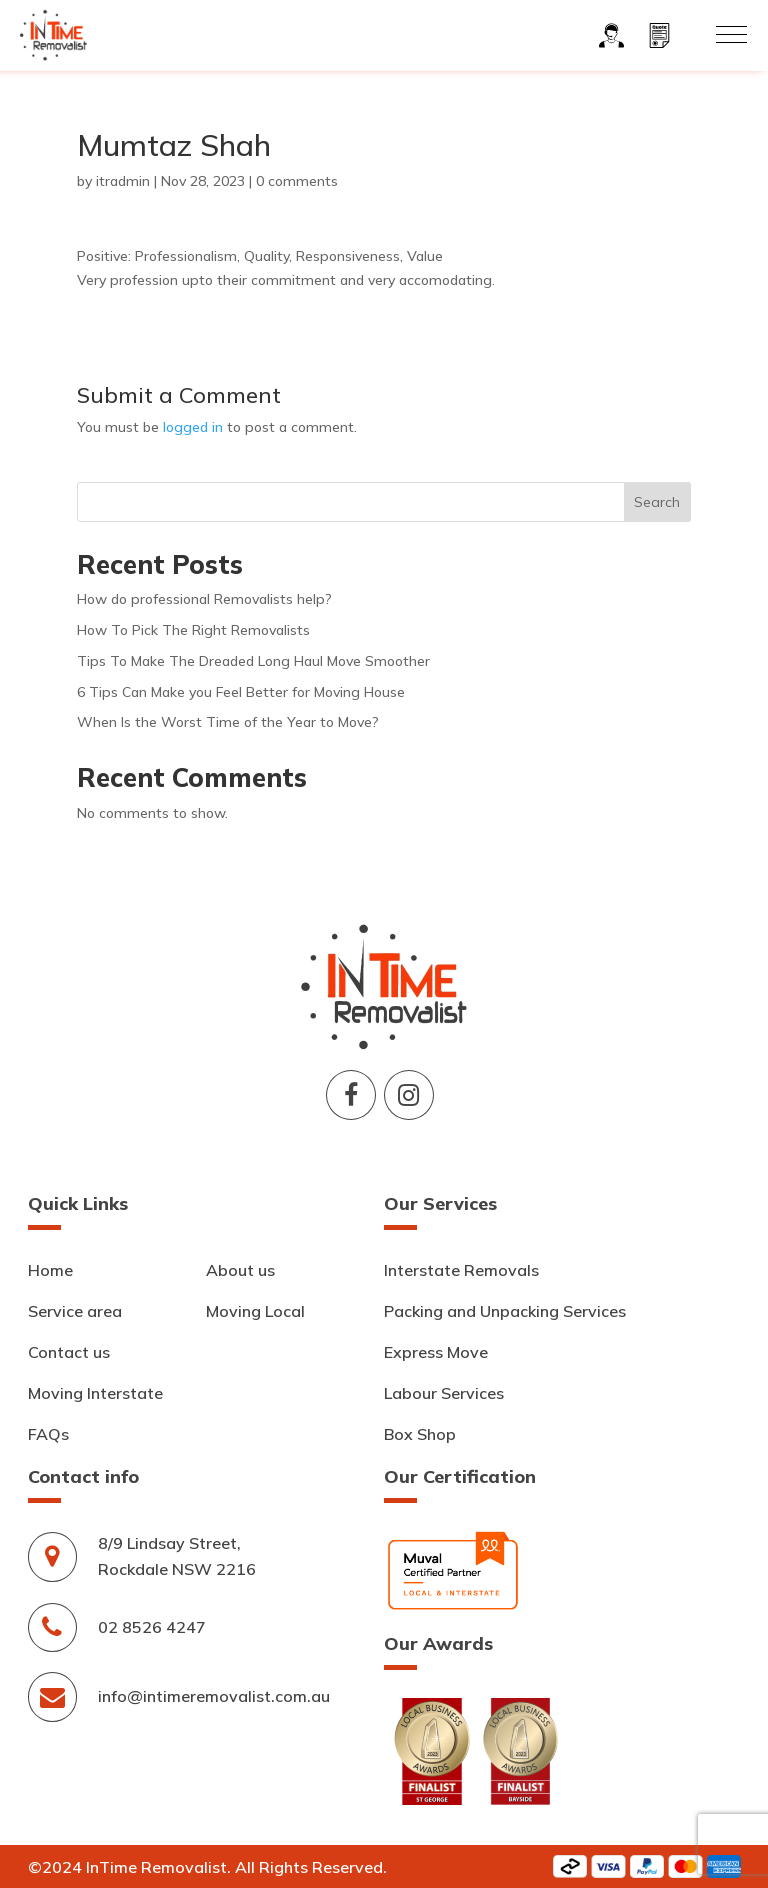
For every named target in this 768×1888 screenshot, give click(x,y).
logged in (193, 427)
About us (240, 1270)
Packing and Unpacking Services (505, 1311)
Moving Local (255, 1311)
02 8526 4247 (152, 1627)
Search (657, 502)
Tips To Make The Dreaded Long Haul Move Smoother (253, 661)
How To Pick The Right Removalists (193, 630)
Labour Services (444, 1393)
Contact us (69, 1352)
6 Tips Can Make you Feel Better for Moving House (241, 692)
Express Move (436, 1352)
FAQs (48, 1434)
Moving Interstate (95, 1393)
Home (50, 1270)
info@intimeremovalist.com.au (214, 1696)
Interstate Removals (461, 1270)
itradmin (123, 181)
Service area (75, 1311)
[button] (731, 34)
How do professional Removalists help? (204, 599)
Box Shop (420, 1434)
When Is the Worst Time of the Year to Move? (228, 722)
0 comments (297, 181)
